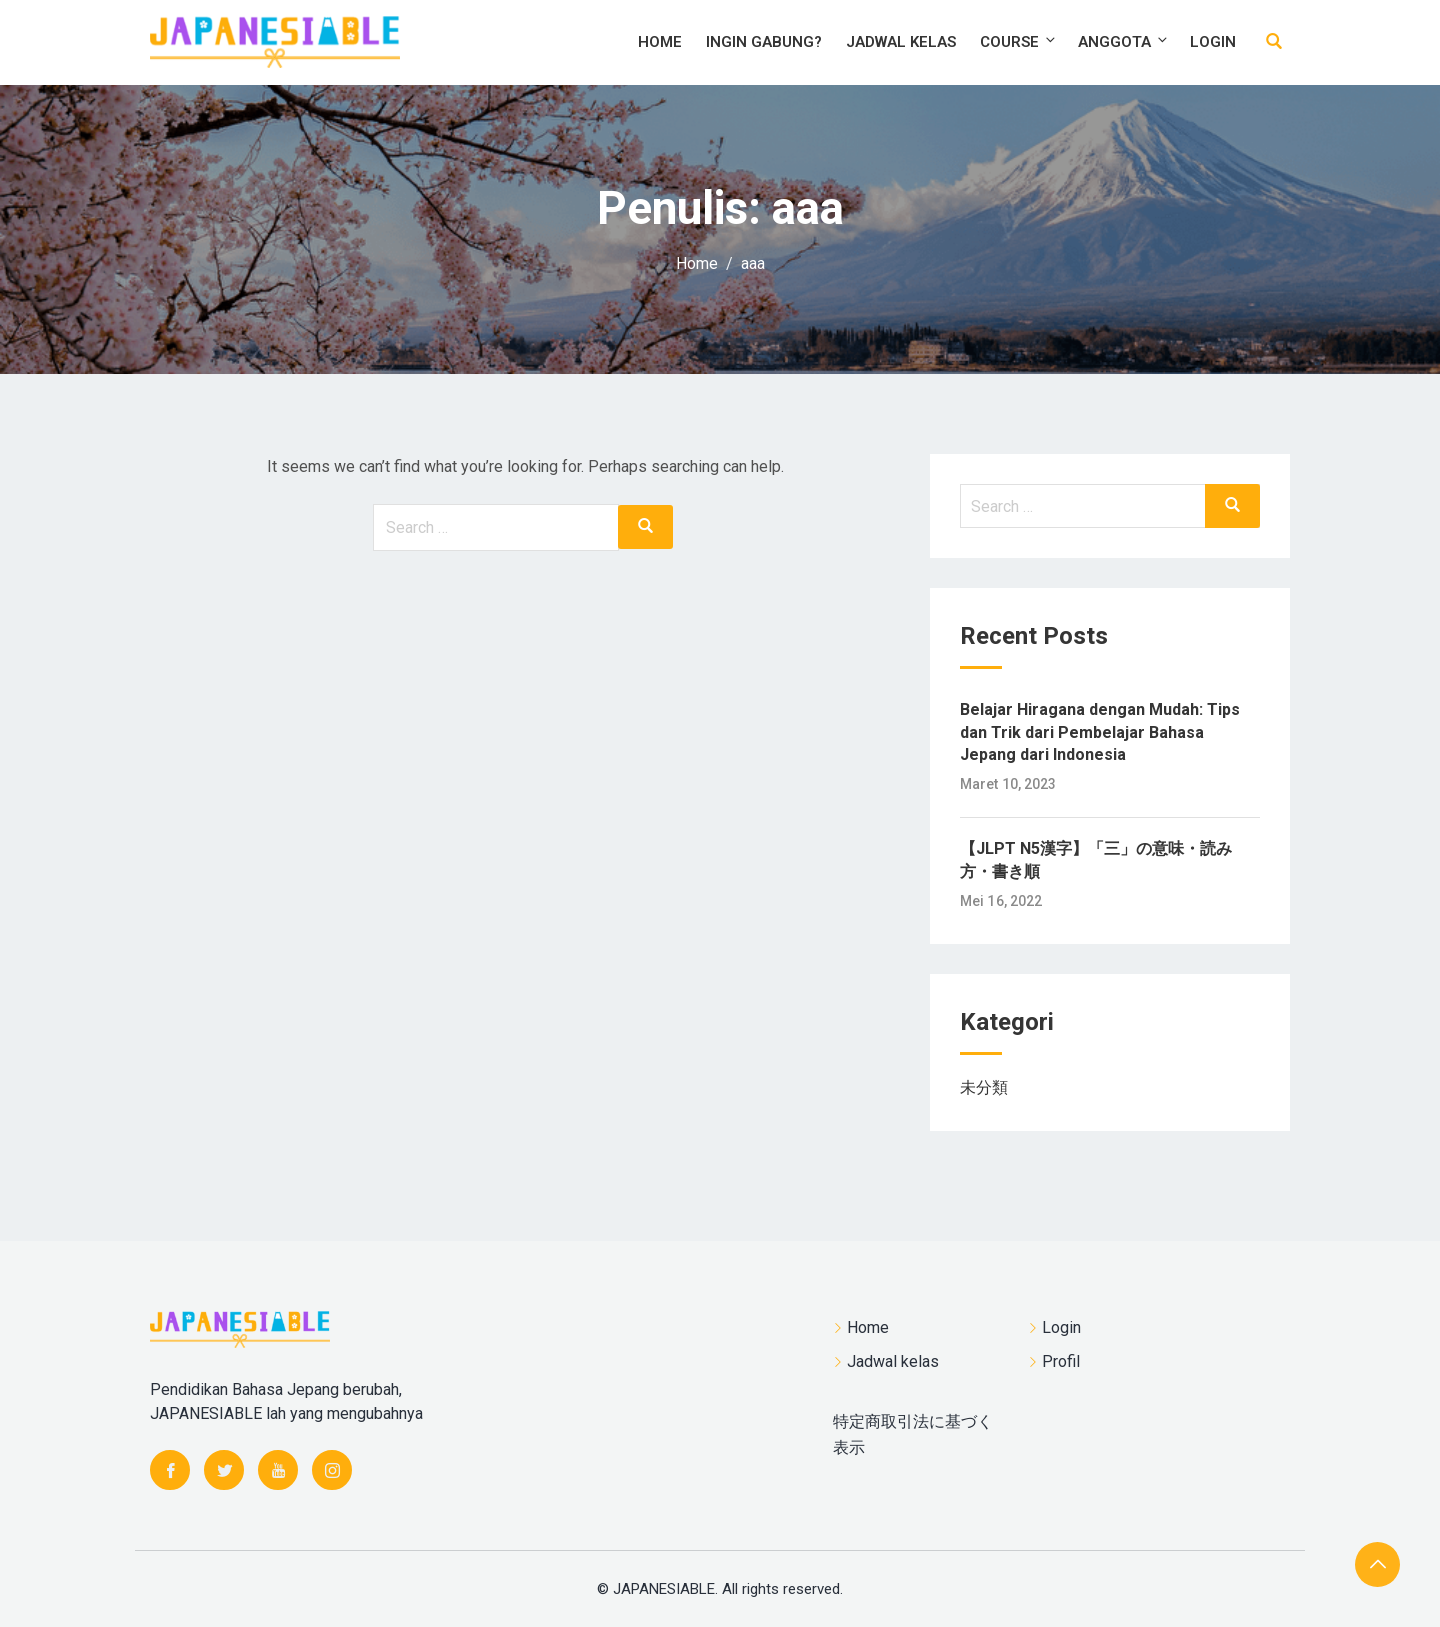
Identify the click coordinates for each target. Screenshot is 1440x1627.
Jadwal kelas (901, 42)
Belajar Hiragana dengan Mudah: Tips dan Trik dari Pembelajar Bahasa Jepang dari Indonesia (1100, 732)
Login (1213, 42)
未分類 (984, 1087)
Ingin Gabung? (764, 42)
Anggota (1124, 41)
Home (660, 42)
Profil (1061, 1361)
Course (1019, 41)
